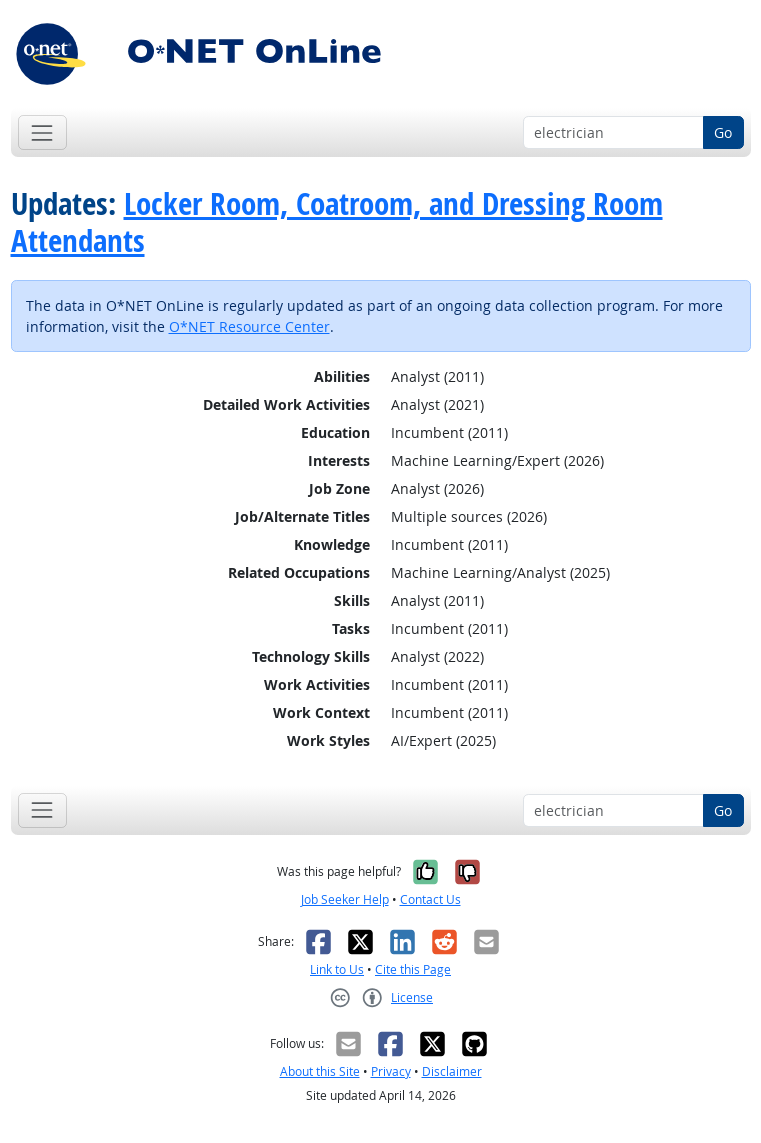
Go (723, 132)
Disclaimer (452, 1071)
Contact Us (430, 899)
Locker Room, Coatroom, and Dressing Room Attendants (337, 221)
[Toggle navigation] (42, 132)
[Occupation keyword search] (613, 133)
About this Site (320, 1071)
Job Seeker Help (345, 899)
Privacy (391, 1071)
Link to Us (337, 969)
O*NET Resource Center (249, 326)
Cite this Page (413, 969)
